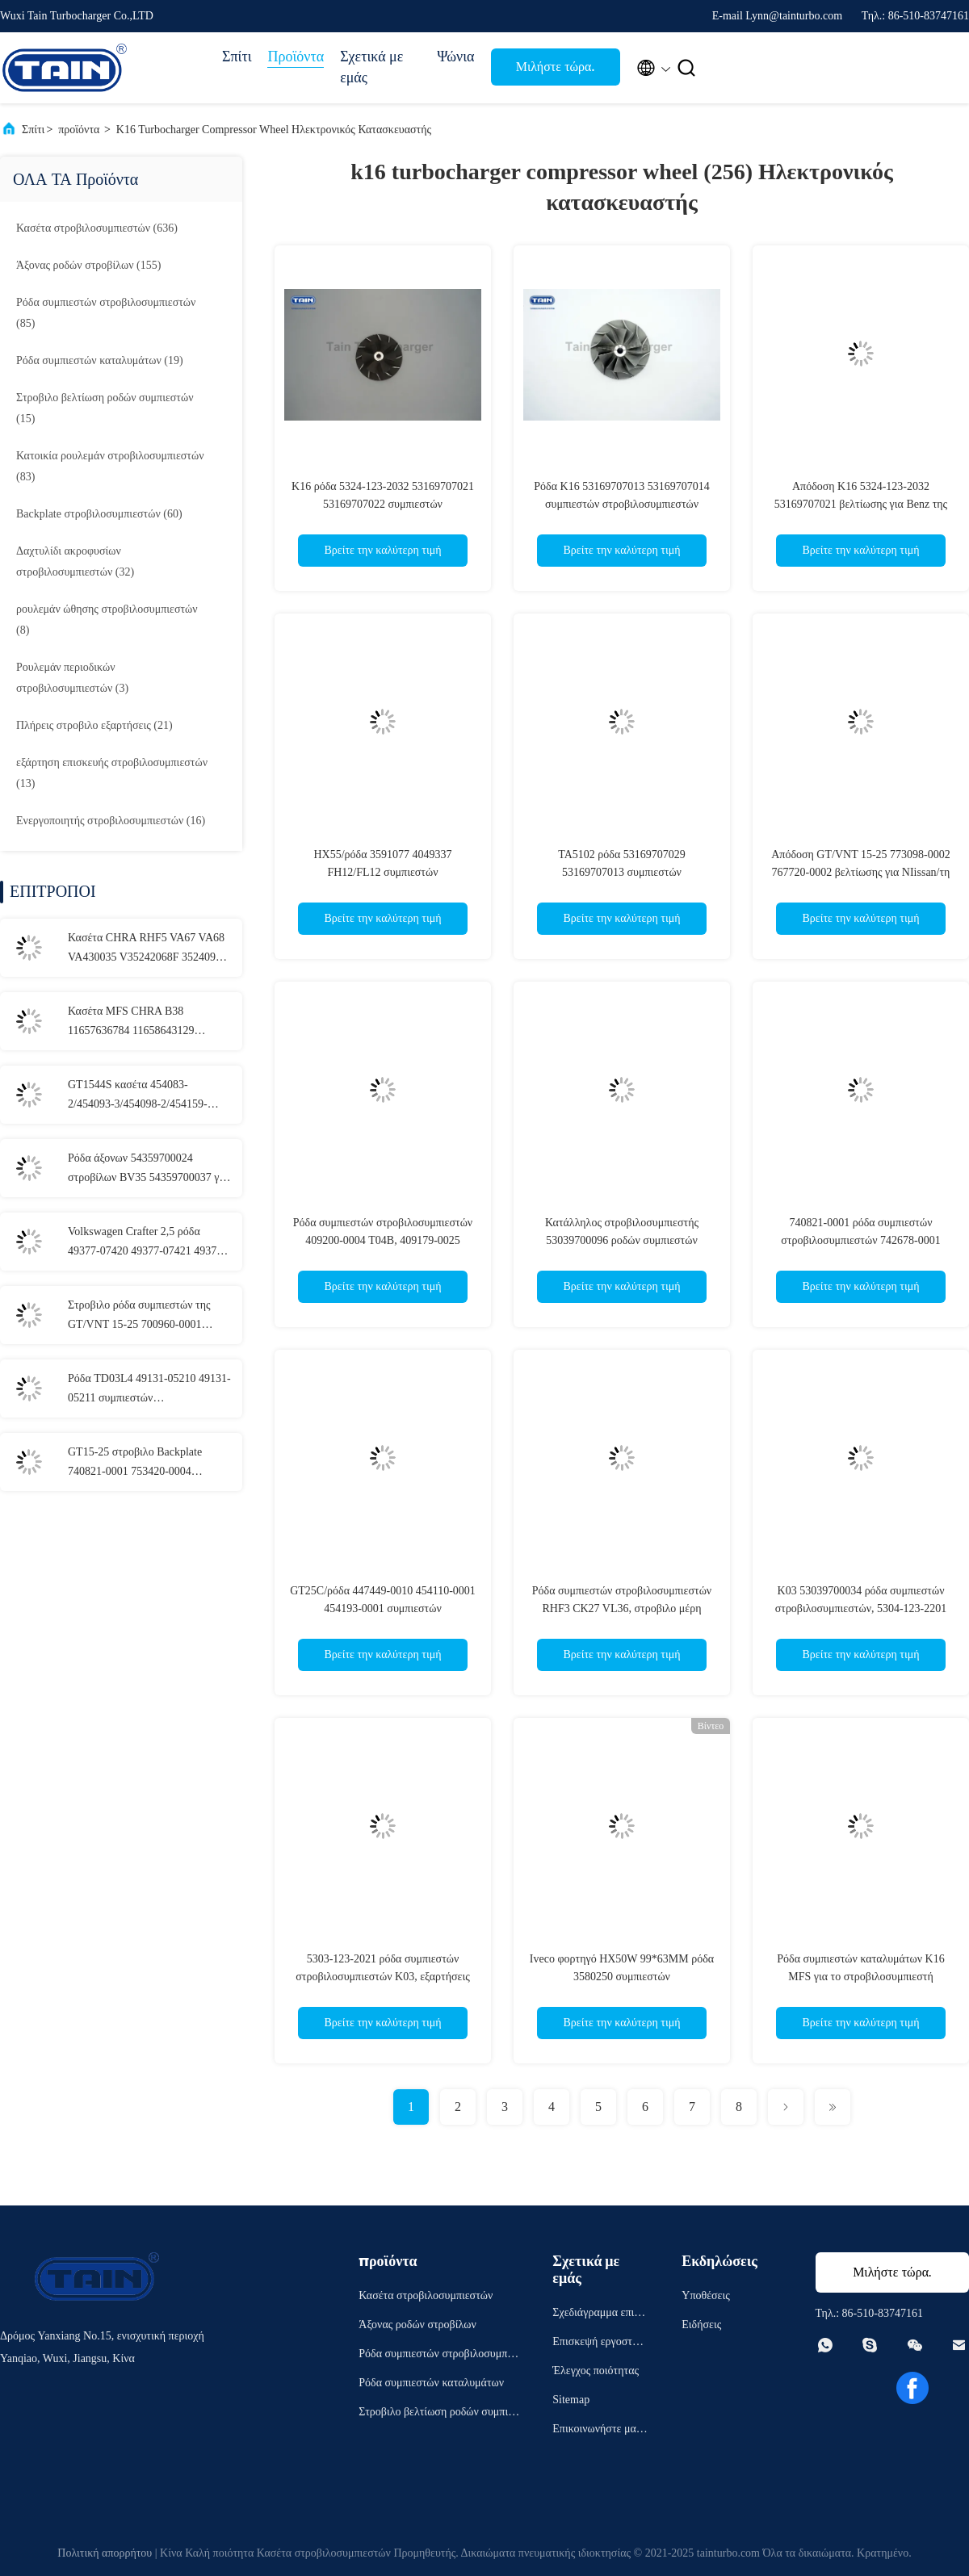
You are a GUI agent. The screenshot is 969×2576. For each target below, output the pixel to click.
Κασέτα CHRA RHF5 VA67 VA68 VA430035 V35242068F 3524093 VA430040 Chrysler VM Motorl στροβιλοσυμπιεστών (146, 949)
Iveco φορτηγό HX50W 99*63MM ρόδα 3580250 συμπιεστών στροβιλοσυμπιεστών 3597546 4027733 (622, 1976)
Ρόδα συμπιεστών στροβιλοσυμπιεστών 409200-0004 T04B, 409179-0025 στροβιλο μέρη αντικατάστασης (382, 1240)
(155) (88, 265)
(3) (72, 677)
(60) (99, 514)
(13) (112, 773)
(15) (105, 408)
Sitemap (570, 2400)
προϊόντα (78, 130)
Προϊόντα (295, 56)
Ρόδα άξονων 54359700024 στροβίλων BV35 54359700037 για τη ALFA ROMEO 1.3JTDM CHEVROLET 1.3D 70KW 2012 (148, 1169)
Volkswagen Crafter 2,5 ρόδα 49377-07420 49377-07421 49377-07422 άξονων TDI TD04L (147, 1243)
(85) (105, 312)
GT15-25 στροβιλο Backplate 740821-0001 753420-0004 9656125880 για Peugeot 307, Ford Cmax (147, 1463)
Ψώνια (455, 56)
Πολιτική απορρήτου (104, 2553)
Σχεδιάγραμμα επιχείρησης (599, 2314)
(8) (107, 619)
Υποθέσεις (706, 2295)
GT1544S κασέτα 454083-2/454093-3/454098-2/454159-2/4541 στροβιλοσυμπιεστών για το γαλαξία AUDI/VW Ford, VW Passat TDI (148, 1096)
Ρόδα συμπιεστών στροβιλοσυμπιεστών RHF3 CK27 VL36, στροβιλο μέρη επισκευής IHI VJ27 (621, 1608)
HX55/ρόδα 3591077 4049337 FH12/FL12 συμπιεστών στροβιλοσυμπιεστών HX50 (382, 872)
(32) (75, 561)
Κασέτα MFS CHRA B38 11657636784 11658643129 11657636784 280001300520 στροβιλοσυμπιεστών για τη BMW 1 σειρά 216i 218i (146, 1023)
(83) (109, 466)
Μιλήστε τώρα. (555, 66)
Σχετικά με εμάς (371, 67)
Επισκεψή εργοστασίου (599, 2343)
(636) (97, 228)
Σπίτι (236, 56)
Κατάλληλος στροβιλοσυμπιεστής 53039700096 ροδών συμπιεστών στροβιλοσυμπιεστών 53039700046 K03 (621, 1240)
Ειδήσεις (701, 2324)
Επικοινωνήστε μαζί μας (598, 2431)
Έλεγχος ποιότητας (595, 2370)
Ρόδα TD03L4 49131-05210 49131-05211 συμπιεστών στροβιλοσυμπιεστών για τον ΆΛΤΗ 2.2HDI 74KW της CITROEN (150, 1390)
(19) (99, 360)
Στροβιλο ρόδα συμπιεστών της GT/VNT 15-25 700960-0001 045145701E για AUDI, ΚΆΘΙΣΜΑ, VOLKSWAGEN (139, 1316)
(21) (94, 725)
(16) (110, 821)
